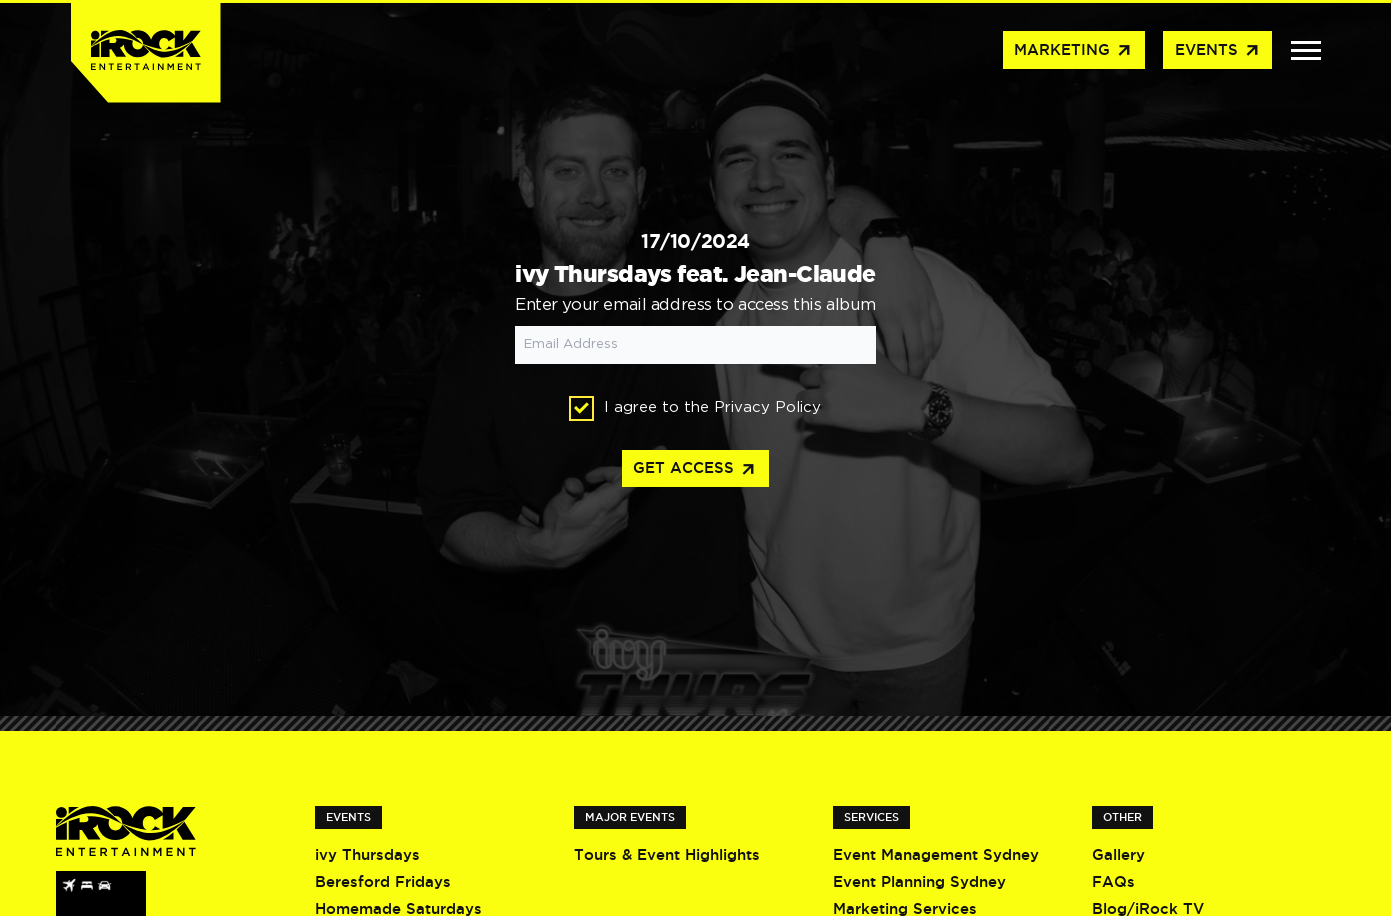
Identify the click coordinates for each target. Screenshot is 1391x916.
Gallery (1118, 854)
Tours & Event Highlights (667, 854)
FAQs (1113, 881)
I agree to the (695, 408)
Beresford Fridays (383, 881)
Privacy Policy (767, 407)
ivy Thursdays (367, 854)
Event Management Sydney (936, 854)
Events (1218, 51)
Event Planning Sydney (919, 881)
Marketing (1073, 51)
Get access (695, 470)
